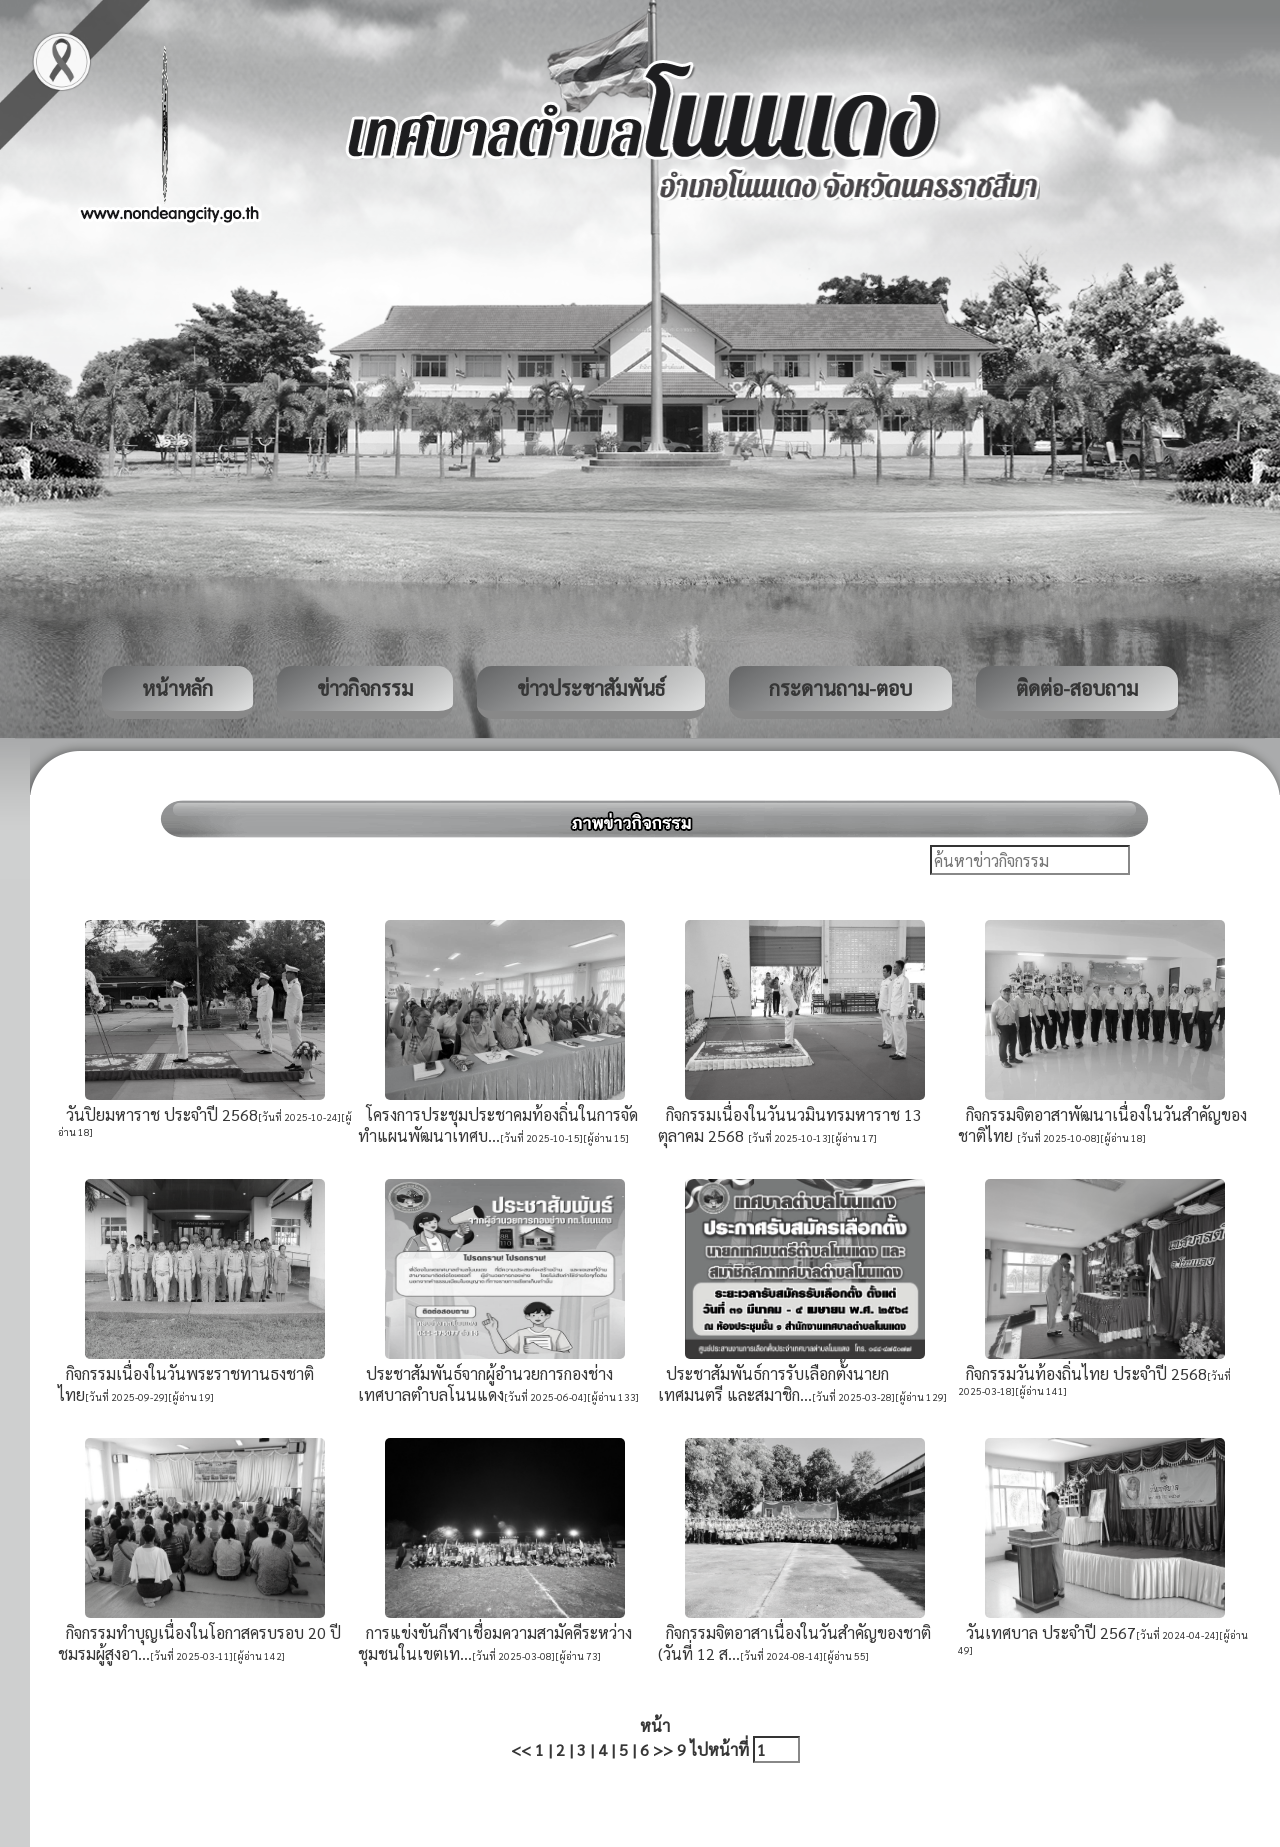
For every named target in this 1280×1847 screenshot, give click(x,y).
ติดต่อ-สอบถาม (1077, 688)
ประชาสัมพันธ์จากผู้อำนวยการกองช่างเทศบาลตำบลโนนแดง (485, 1384)
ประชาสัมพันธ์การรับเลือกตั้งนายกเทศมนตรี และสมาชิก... (773, 1384)
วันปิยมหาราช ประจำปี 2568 (158, 1114)
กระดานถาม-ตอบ (840, 688)
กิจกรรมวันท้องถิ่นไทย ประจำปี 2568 (1082, 1373)
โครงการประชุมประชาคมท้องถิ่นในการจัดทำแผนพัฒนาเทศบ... (498, 1125)
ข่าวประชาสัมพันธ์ (591, 688)
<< (521, 1749)
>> (663, 1749)
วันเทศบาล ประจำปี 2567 (1047, 1632)
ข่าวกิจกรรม (365, 688)
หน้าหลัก (177, 688)
